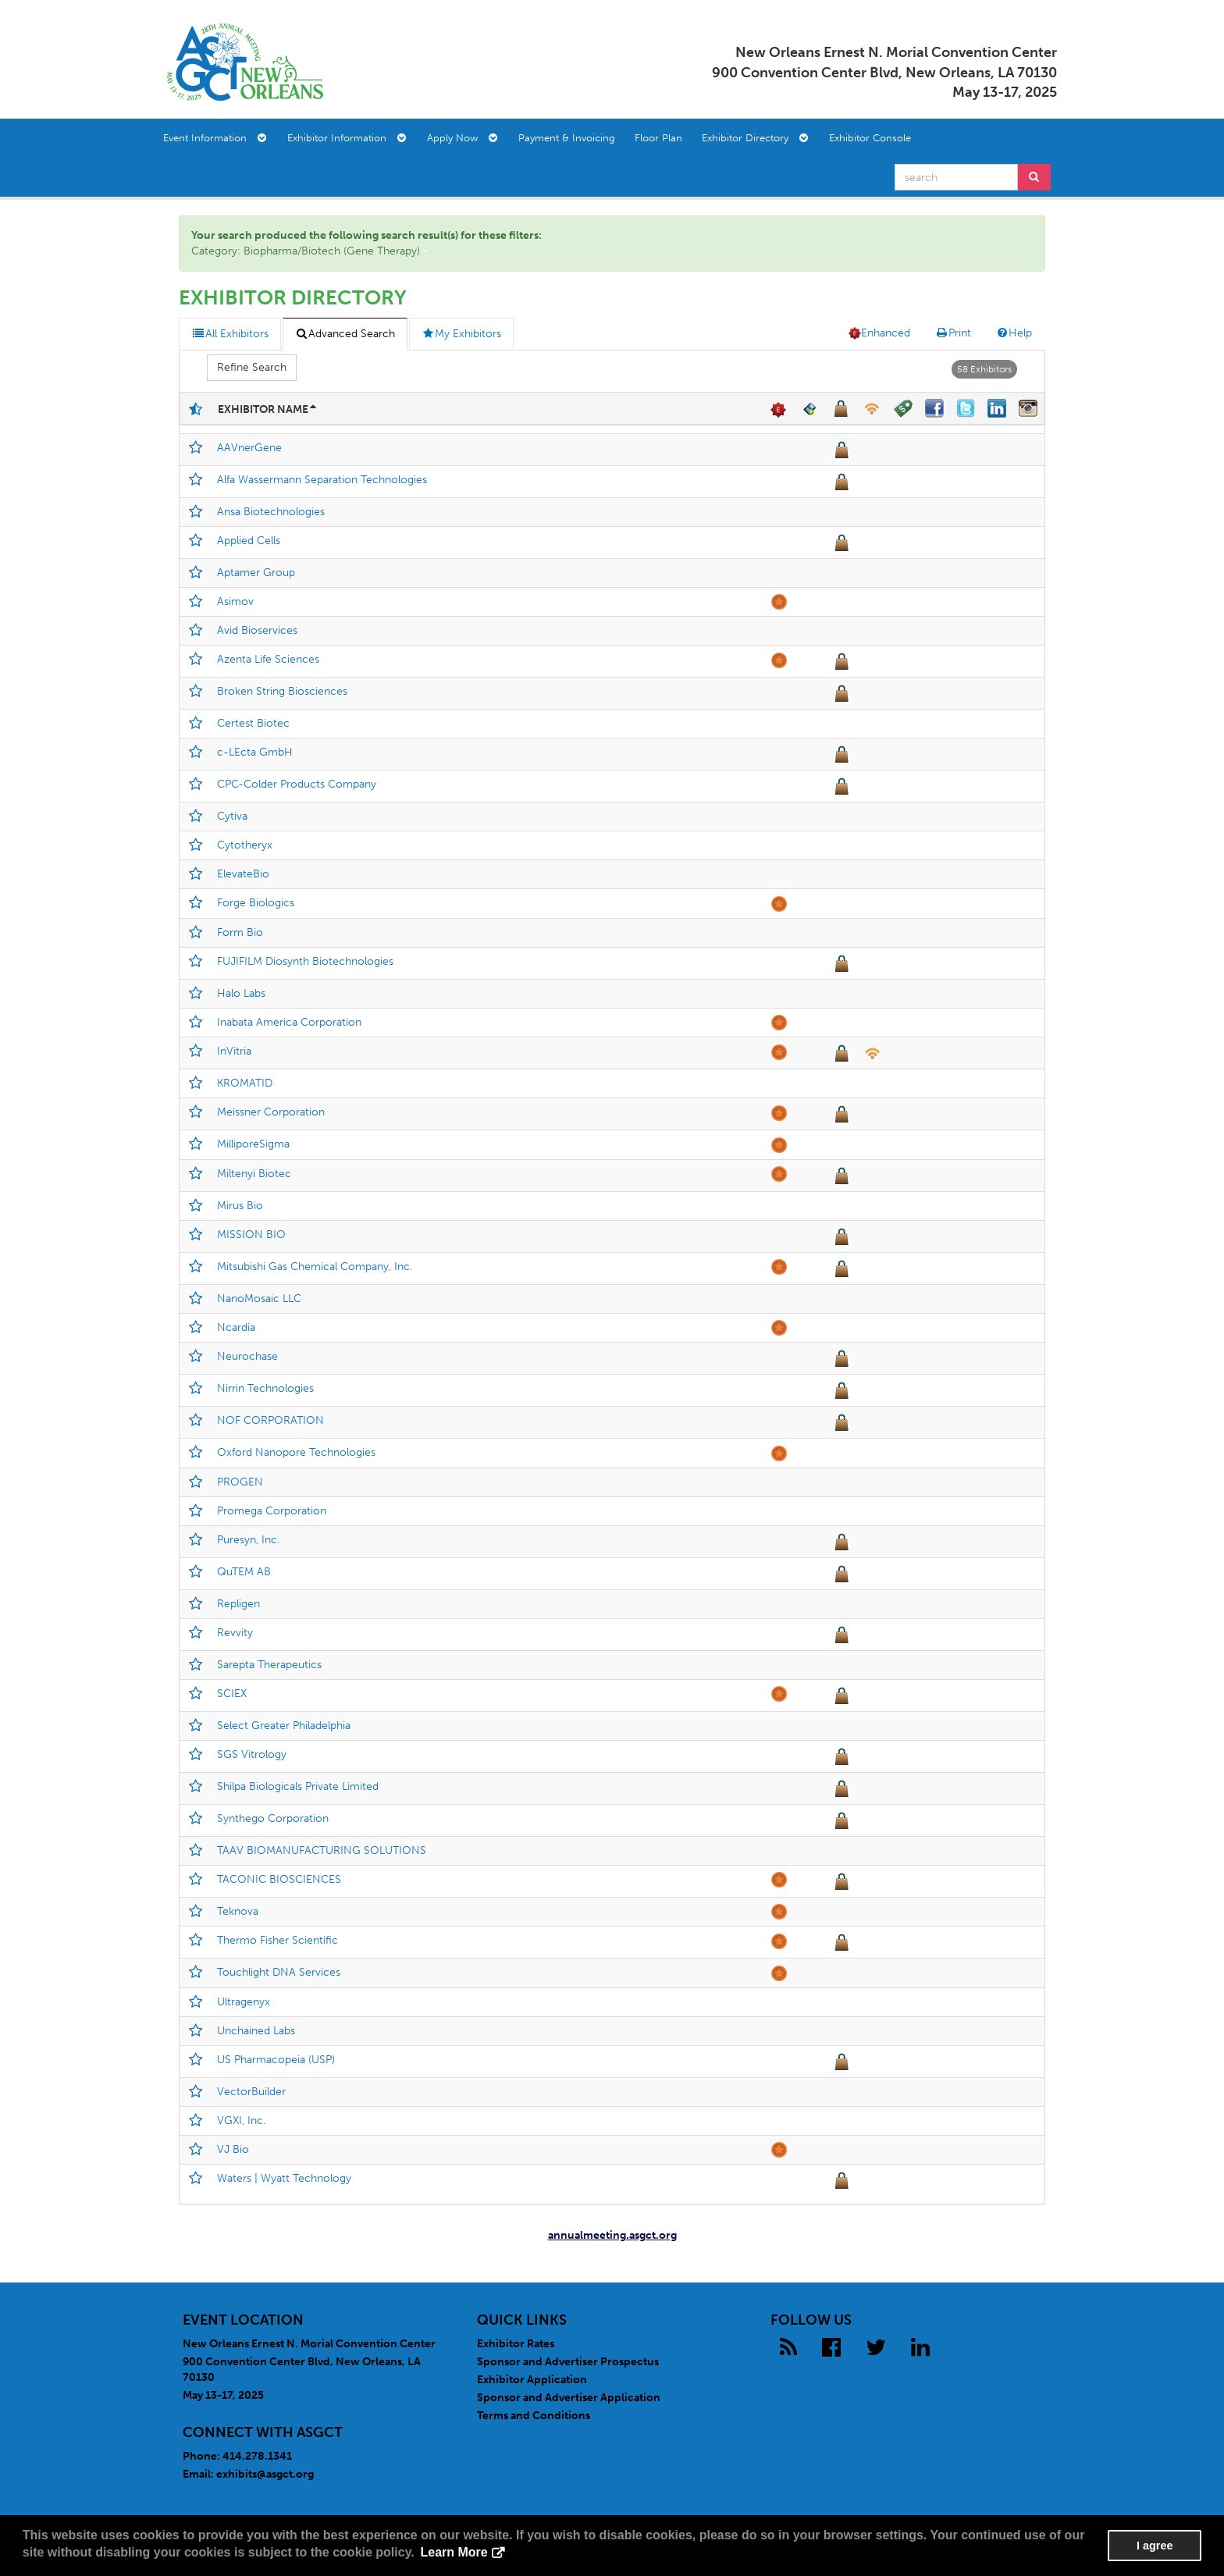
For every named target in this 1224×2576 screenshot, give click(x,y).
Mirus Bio (240, 1205)
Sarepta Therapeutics (269, 1664)
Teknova (237, 1911)
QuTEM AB (244, 1571)
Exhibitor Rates (515, 2343)
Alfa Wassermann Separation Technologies (322, 479)
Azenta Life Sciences (268, 659)
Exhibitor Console (870, 138)
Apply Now (462, 138)
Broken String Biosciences (282, 691)
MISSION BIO (251, 1234)
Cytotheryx (244, 845)
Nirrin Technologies (265, 1388)
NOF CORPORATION (270, 1420)
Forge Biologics (255, 902)
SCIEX (232, 1693)
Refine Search (251, 367)
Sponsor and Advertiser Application (568, 2397)
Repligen (238, 1603)
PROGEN (240, 1482)
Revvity (235, 1632)
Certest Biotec (253, 723)
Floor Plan (658, 138)
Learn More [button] (453, 2552)
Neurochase (247, 1356)
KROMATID (244, 1083)
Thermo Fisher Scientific (277, 1940)
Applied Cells (248, 540)
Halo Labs (241, 993)
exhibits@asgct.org (265, 2474)
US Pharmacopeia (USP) (276, 2059)
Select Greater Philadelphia (283, 1725)
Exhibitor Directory (755, 138)
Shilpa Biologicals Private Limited (298, 1786)
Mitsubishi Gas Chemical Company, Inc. (314, 1266)
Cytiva (232, 816)
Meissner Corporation (271, 1112)
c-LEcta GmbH (255, 752)
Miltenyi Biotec (254, 1173)
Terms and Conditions (533, 2415)
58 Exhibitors (984, 369)
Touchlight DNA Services (278, 1972)
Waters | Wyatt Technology (284, 2178)
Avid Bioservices (257, 630)
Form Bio (240, 932)
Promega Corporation (271, 1510)
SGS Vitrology (251, 1754)
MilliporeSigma (253, 1144)
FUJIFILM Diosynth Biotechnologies (305, 961)
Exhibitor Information (346, 138)
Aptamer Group (256, 572)
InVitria (234, 1051)
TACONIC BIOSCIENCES (279, 1879)
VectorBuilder (251, 2091)
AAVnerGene (249, 447)
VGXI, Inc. (241, 2120)
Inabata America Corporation (289, 1022)
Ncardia (236, 1327)
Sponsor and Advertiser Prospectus (568, 2361)
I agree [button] (1154, 2545)
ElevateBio (243, 874)
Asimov (235, 601)
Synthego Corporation (273, 1818)
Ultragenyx (243, 2001)
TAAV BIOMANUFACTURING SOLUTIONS (321, 1850)
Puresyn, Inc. (248, 1539)
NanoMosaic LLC (259, 1298)
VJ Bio (233, 2149)
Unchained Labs (256, 2030)
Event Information (214, 138)
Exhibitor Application (532, 2379)
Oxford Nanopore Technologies (296, 1452)
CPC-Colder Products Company (296, 784)
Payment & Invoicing (566, 138)
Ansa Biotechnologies (271, 511)
